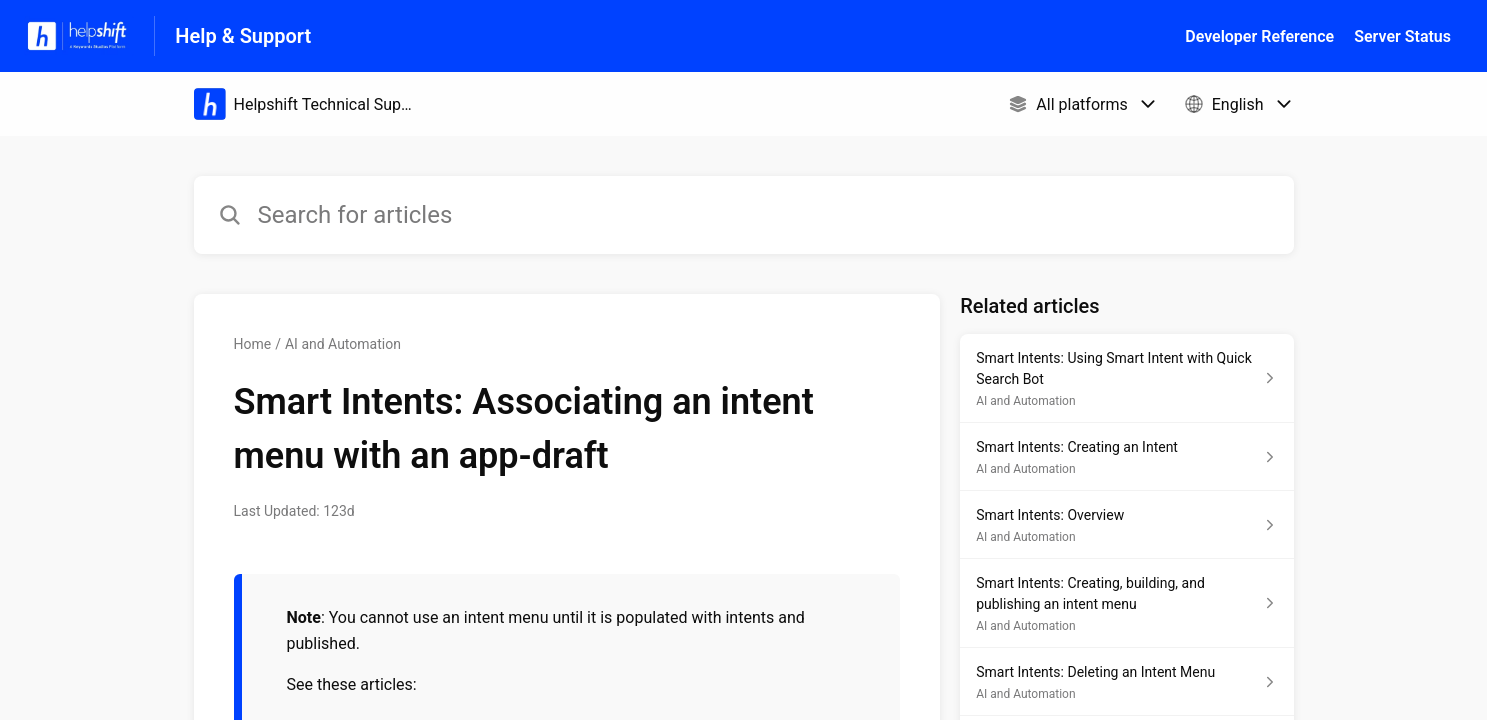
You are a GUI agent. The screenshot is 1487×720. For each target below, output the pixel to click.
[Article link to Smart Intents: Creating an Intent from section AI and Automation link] (1126, 457)
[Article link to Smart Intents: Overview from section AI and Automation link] (1126, 525)
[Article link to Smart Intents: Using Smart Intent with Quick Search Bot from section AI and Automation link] (1126, 378)
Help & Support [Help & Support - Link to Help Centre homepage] (243, 36)
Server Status (1402, 36)
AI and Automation (343, 344)
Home (253, 344)
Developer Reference (1259, 36)
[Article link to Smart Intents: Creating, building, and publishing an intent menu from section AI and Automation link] (1126, 603)
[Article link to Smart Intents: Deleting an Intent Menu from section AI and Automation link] (1126, 682)
